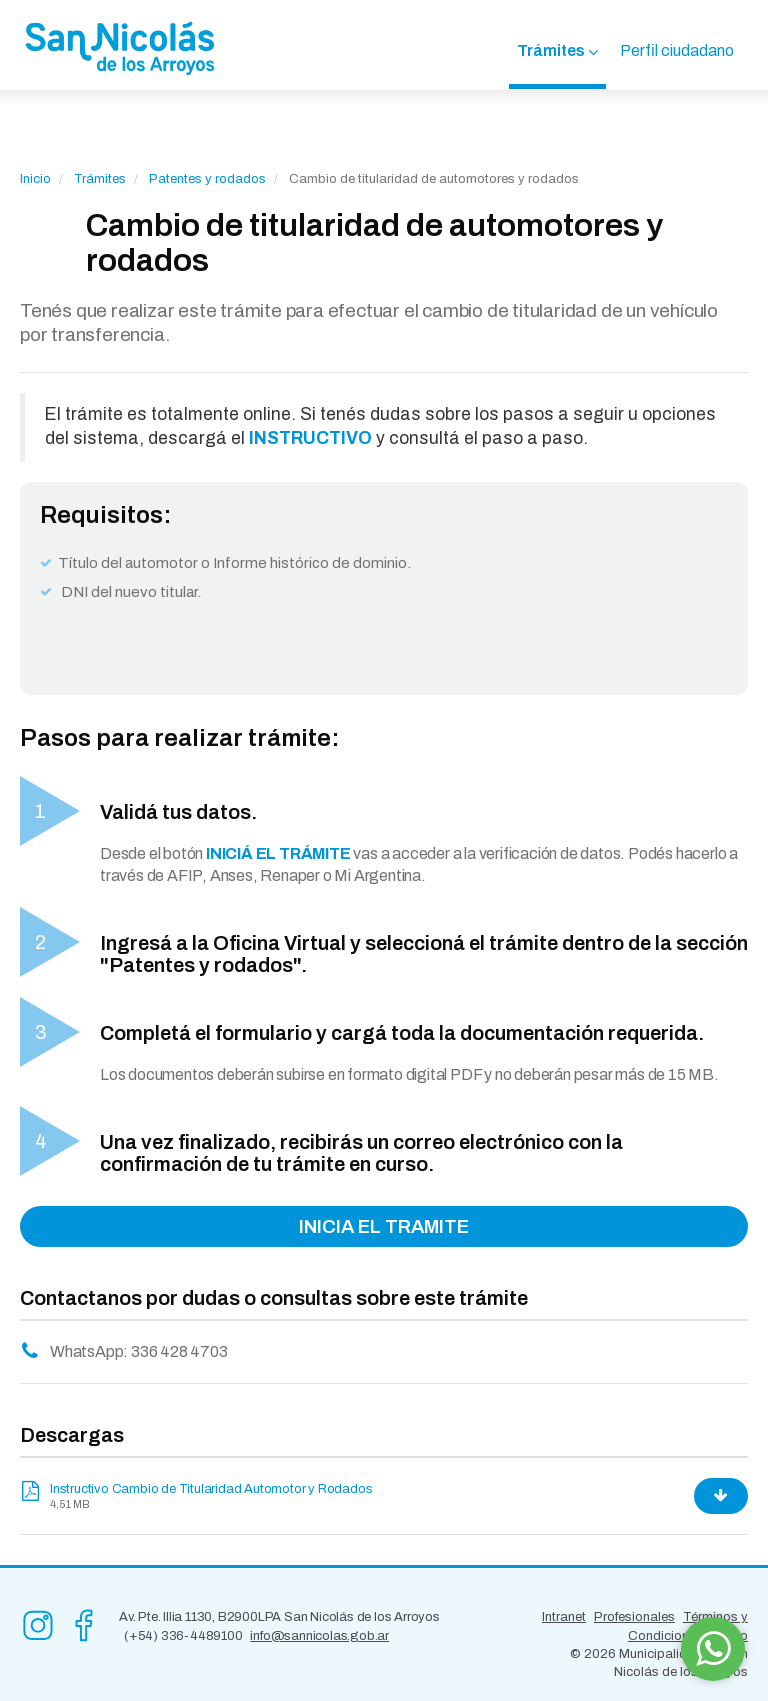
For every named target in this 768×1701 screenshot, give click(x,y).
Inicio (35, 179)
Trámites (551, 50)
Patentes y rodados (207, 179)
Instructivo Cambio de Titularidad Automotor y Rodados (211, 1489)
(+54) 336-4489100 (183, 1636)
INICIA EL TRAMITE (384, 1226)
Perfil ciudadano (677, 50)
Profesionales (634, 1617)
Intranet (564, 1617)
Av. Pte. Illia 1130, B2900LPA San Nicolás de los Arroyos (279, 1617)
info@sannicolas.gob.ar (319, 1636)
